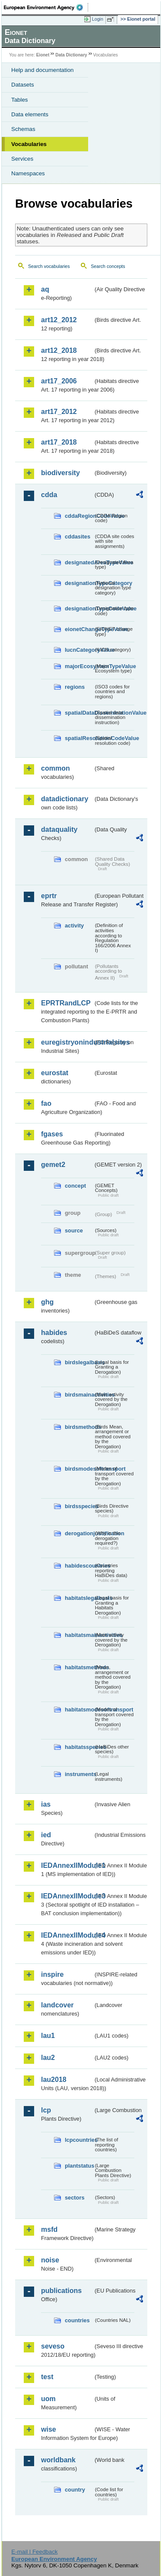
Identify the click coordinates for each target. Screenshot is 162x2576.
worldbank (58, 2460)
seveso (52, 2346)
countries (77, 2320)
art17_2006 (59, 381)
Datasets (22, 84)
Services (22, 159)
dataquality (59, 829)
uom (48, 2398)
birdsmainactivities (79, 1394)
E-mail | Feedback (34, 2551)
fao (46, 1103)
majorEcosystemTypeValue (79, 666)
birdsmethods (79, 1427)
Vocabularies (29, 144)
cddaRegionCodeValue (79, 516)
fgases (52, 1134)
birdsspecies (79, 1506)
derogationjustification (79, 1533)
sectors (75, 2197)
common (55, 768)
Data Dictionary (71, 55)
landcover (57, 2005)
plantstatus (79, 2165)
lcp (46, 2110)
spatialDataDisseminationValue (79, 712)
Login (97, 19)
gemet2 (53, 1164)
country (75, 2489)
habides (54, 1332)
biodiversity (60, 472)
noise (50, 2260)
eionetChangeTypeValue (79, 629)
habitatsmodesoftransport (79, 1709)
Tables (19, 99)
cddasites (77, 536)
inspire (52, 1974)
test (47, 2376)
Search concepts (108, 266)
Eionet (43, 55)
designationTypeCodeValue (79, 608)
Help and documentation (42, 70)
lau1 (48, 2035)
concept (75, 1185)
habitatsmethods (79, 1667)
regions (75, 687)
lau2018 (54, 2079)
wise (48, 2429)
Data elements (29, 114)
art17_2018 (59, 442)
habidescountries (79, 1565)
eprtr (49, 895)
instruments (79, 1774)
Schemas (23, 129)
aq (45, 289)
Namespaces (28, 173)
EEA (46, 7)
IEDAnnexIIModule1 (67, 1865)
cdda (49, 494)
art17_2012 (59, 411)
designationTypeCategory (79, 583)
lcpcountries (79, 2140)
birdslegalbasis (79, 1362)
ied (46, 1835)
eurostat (54, 1072)
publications (61, 2290)
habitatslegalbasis (79, 1598)
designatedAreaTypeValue (79, 562)
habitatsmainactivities (79, 1635)
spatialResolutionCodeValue (79, 738)
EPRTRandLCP (66, 1003)
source (74, 1230)
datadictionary (64, 799)
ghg (47, 1302)
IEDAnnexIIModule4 (67, 1935)
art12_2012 (59, 320)
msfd (49, 2229)
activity (74, 925)
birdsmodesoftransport (79, 1468)
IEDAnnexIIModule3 (67, 1896)
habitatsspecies (79, 1747)
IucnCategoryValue (79, 650)
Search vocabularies (49, 266)
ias (46, 1804)
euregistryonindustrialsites (67, 1042)
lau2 (48, 2057)
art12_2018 (59, 350)
